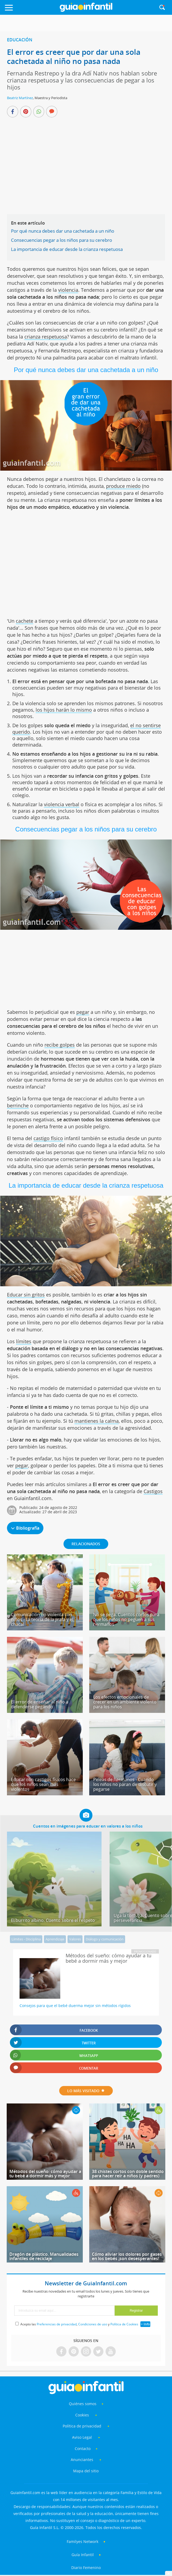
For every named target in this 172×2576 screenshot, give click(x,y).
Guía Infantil (83, 2554)
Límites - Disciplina (26, 1939)
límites (23, 1341)
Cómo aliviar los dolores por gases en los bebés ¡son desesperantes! (127, 2256)
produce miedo (123, 486)
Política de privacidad (82, 2426)
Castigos (153, 1491)
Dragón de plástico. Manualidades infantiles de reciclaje (43, 2256)
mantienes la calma (96, 1421)
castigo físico (48, 1138)
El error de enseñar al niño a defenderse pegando (39, 1704)
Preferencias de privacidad (57, 2324)
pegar (82, 1012)
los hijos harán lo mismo (64, 710)
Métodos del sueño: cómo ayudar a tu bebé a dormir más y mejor (45, 2173)
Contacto (83, 2448)
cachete (24, 621)
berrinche (18, 1105)
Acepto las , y (79, 2324)
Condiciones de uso (92, 2324)
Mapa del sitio (86, 2470)
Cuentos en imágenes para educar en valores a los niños (88, 1826)
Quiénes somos (82, 2403)
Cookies (82, 2415)
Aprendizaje (55, 1939)
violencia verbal (61, 804)
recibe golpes (59, 1045)
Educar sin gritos (26, 1294)
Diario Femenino (86, 2567)
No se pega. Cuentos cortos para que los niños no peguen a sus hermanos (126, 1619)
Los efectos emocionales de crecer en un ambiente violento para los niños (124, 1702)
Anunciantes (82, 2459)
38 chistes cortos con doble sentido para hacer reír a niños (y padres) (128, 2173)
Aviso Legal (82, 2437)
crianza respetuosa (45, 336)
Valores (75, 1939)
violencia (68, 290)
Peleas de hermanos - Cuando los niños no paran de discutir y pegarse (125, 1784)
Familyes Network (82, 2541)
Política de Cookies (124, 2324)
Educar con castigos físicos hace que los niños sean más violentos (43, 1784)
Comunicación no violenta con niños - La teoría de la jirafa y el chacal (42, 1619)
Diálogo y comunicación (105, 1939)
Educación (19, 40)
